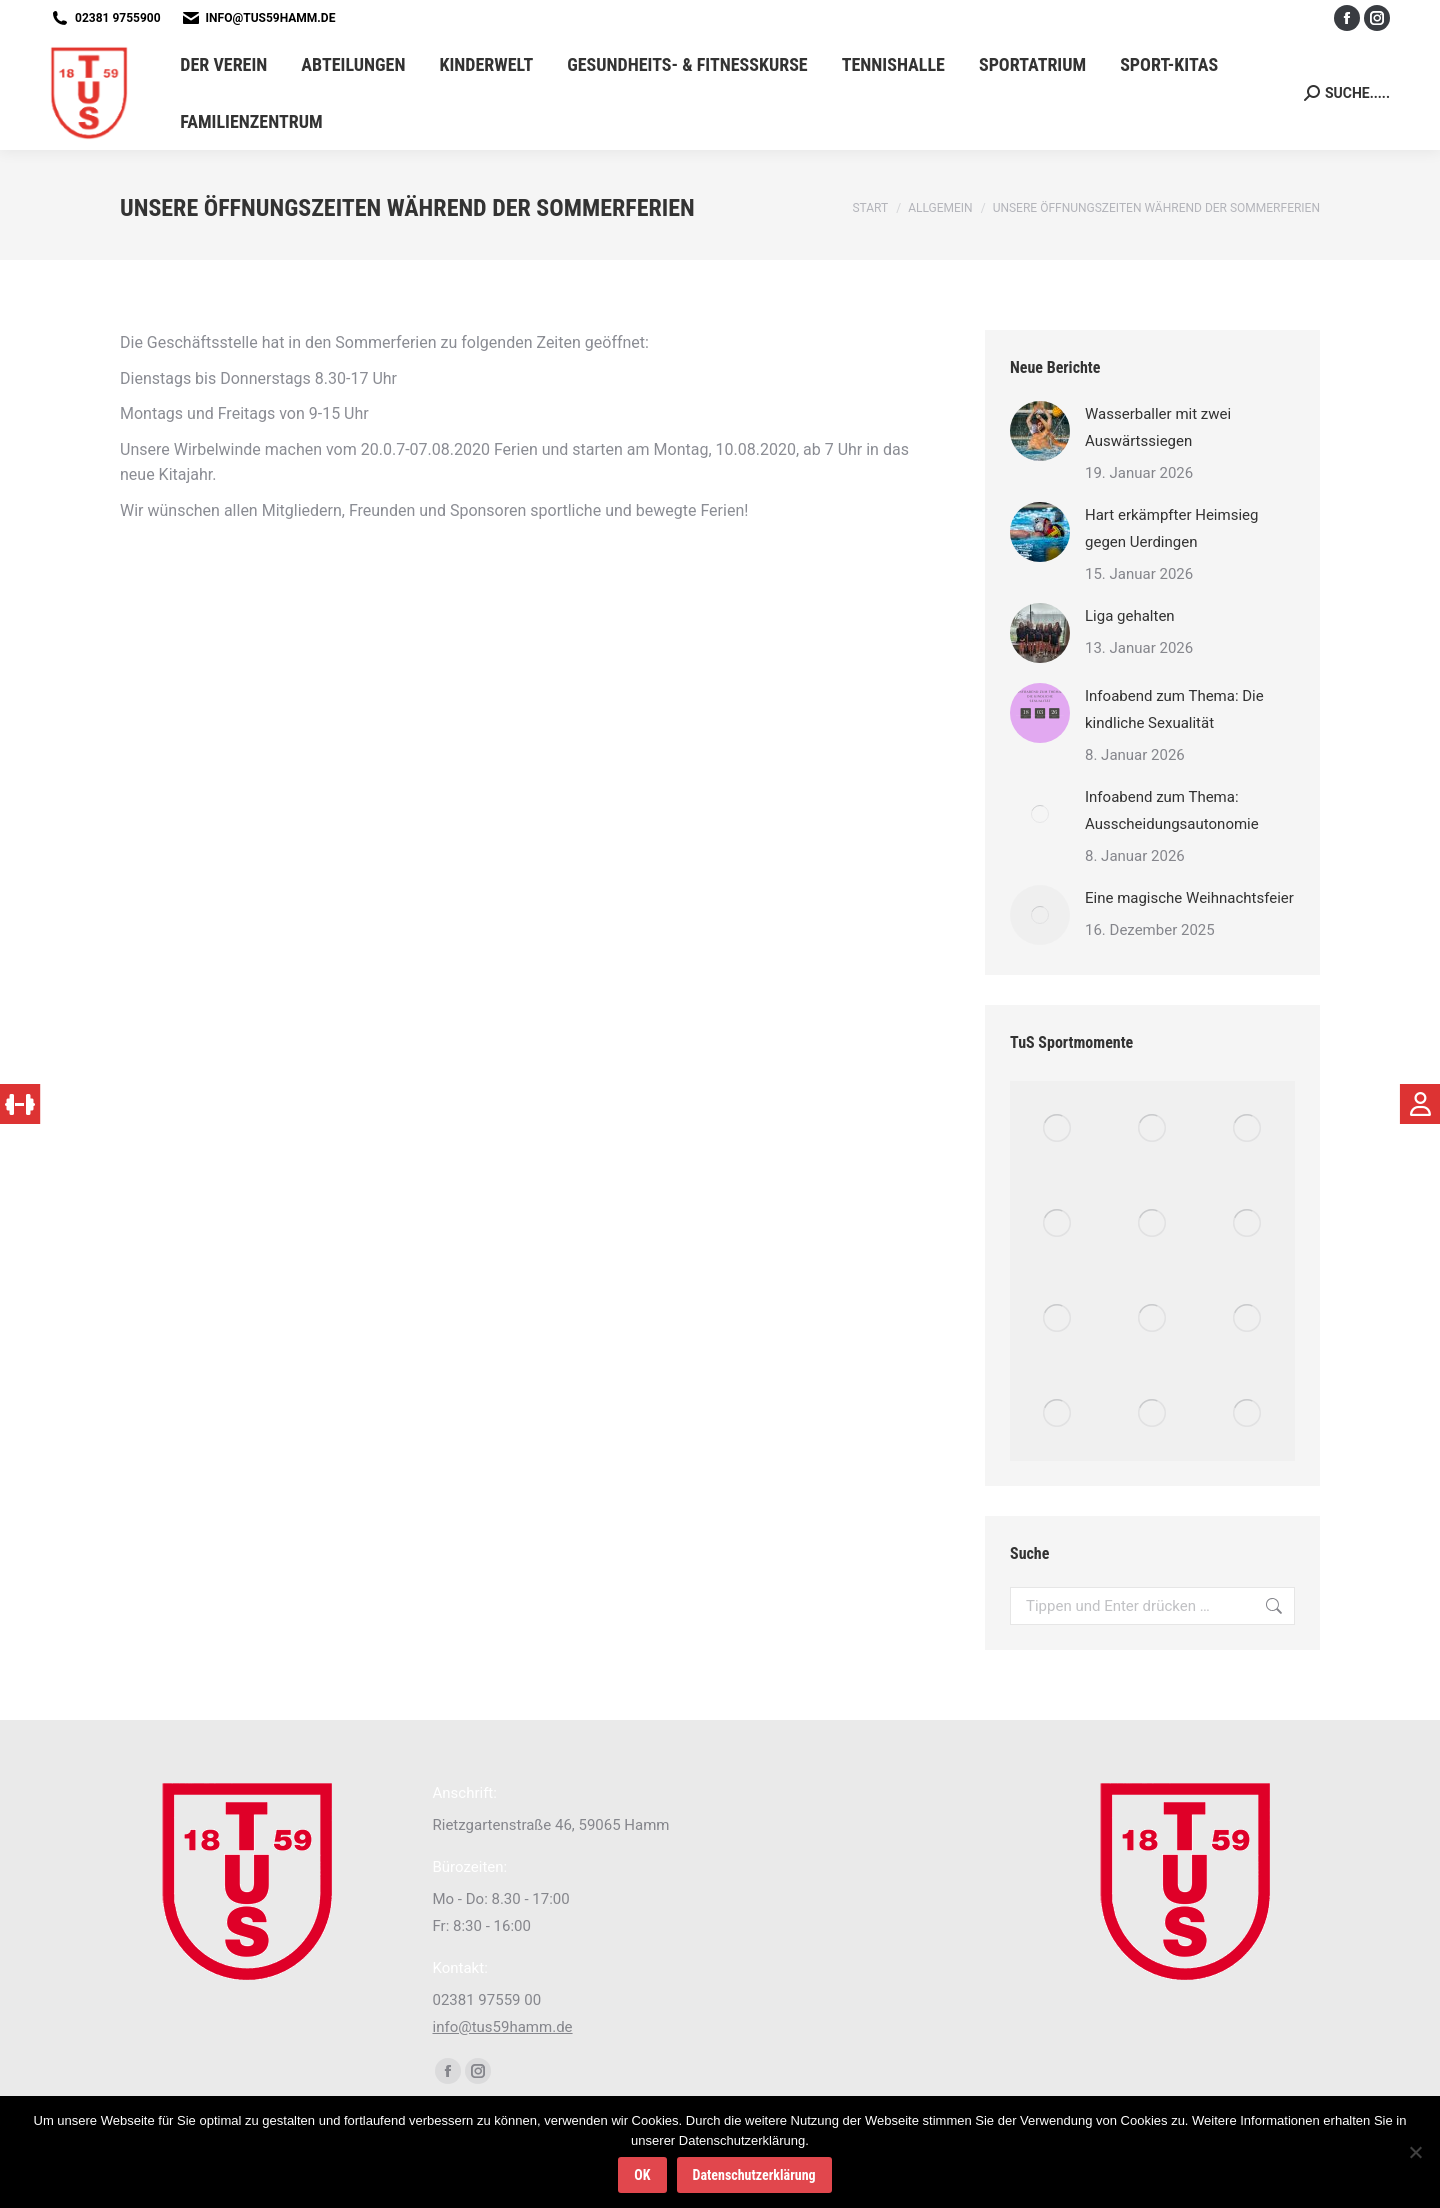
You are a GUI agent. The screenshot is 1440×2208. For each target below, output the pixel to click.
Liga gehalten (1130, 616)
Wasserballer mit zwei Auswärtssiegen (1158, 427)
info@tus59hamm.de (271, 18)
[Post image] (1040, 431)
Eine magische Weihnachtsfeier (1189, 898)
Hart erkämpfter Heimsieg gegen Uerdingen (1171, 528)
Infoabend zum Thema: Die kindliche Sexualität (1174, 709)
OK (642, 2175)
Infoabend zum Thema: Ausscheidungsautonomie (1172, 810)
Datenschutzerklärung (754, 2175)
